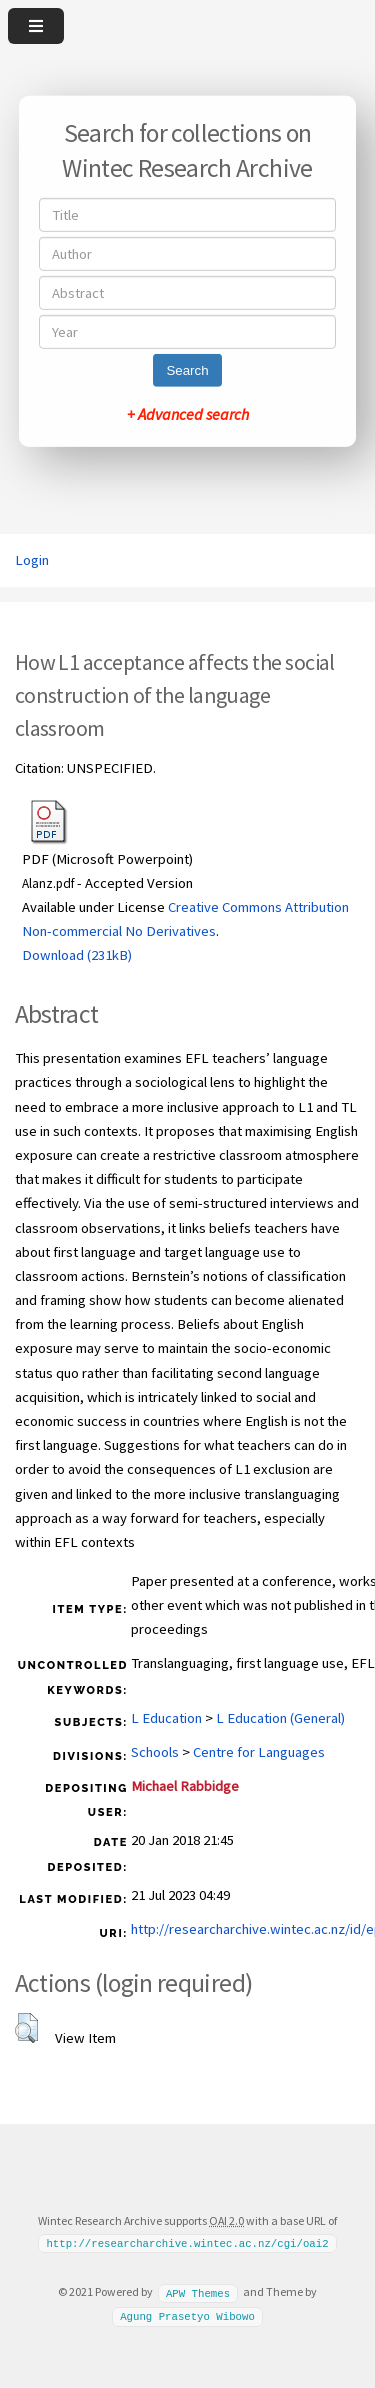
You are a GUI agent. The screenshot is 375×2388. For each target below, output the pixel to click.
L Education (166, 1718)
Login (32, 560)
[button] (26, 2028)
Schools (155, 1752)
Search (187, 370)
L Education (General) (280, 1718)
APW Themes (198, 2292)
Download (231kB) (77, 955)
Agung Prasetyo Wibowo (187, 2316)
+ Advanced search (188, 414)
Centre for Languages (259, 1752)
